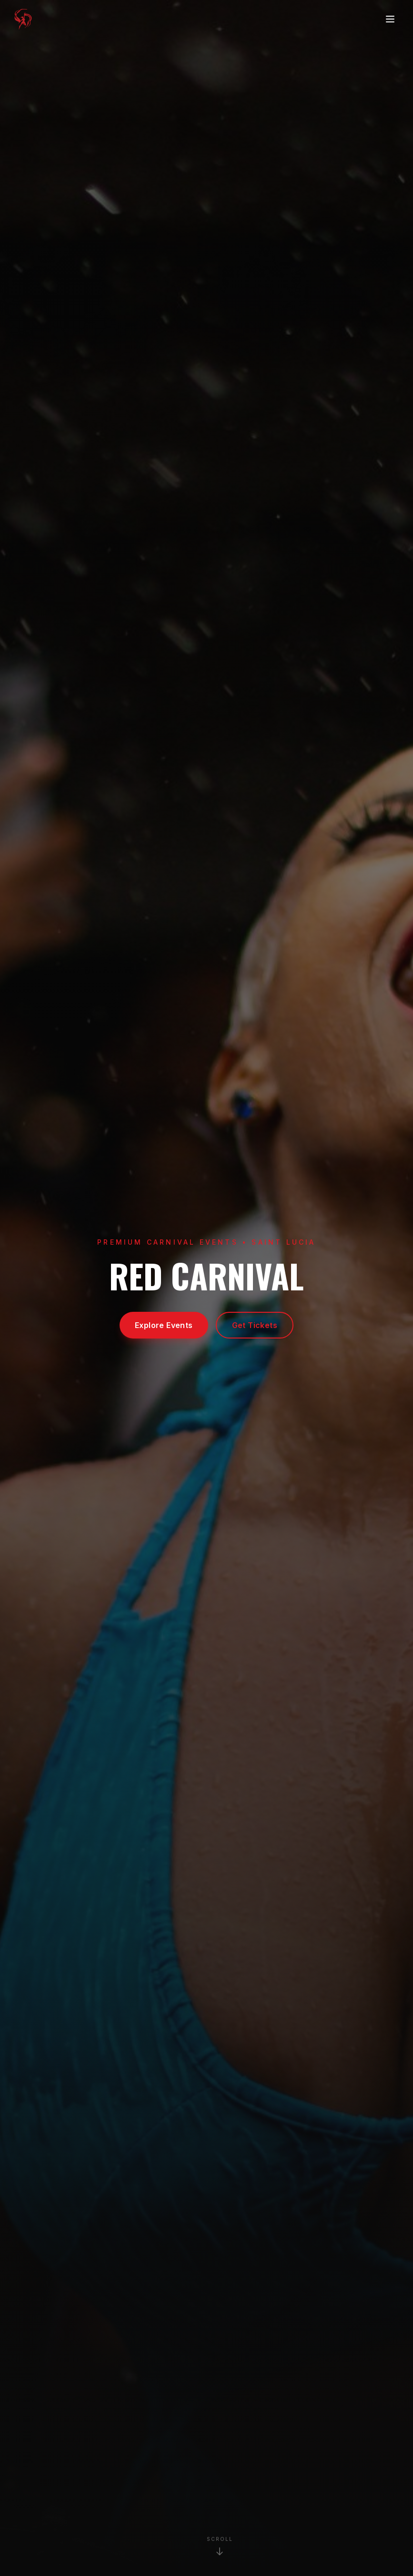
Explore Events (164, 1325)
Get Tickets (254, 1325)
